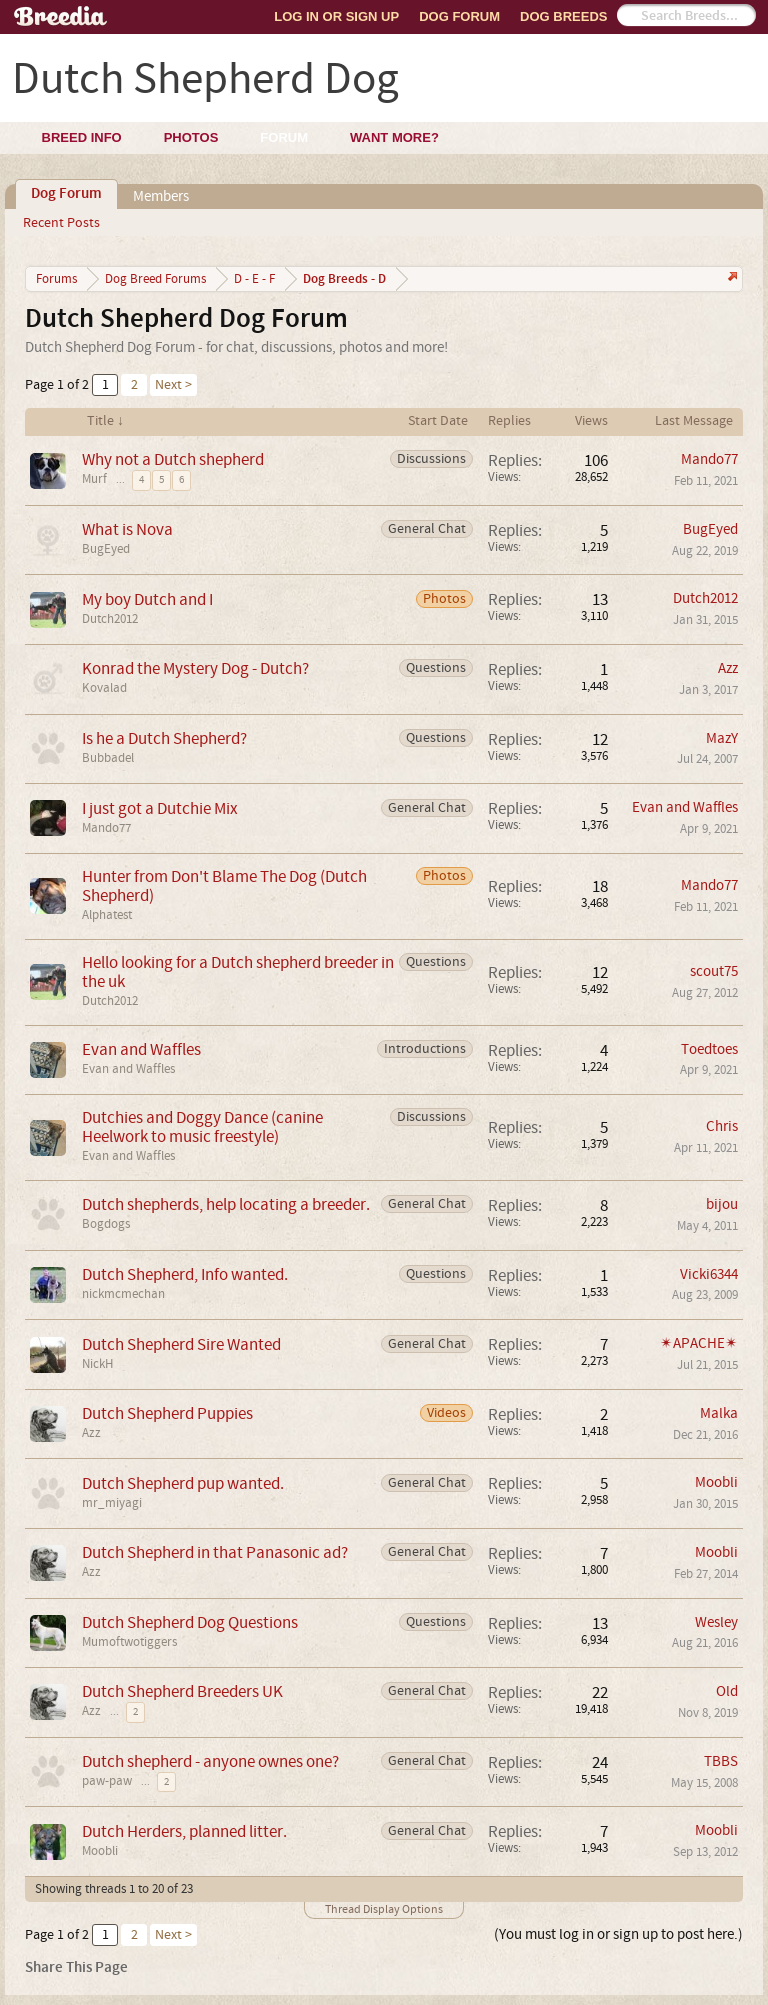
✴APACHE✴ (699, 1343)
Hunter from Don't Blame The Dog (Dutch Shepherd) (224, 886)
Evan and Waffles (685, 807)
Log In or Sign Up (336, 16)
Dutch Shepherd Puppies (167, 1413)
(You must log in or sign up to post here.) (618, 1934)
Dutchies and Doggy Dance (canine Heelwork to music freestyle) (202, 1127)
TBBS (721, 1761)
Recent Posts (61, 223)
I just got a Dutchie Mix (160, 808)
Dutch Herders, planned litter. (184, 1831)
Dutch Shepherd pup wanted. (183, 1483)
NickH (97, 1364)
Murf (94, 479)
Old (727, 1691)
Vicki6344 (709, 1274)
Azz (728, 668)
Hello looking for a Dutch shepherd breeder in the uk (238, 972)
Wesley (716, 1622)
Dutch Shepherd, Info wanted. (185, 1274)
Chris (722, 1126)
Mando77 (709, 459)
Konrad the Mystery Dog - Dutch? (195, 668)
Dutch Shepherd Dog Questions (190, 1622)
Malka (719, 1413)
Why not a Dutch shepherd (173, 459)
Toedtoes (709, 1049)
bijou (722, 1204)
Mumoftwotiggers (129, 1642)
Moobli (716, 1482)
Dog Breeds (563, 16)
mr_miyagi (112, 1503)
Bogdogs (106, 1224)
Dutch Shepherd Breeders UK (182, 1691)
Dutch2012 (110, 619)
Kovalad (104, 688)
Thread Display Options (384, 1909)
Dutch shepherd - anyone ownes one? (210, 1761)
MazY (722, 738)
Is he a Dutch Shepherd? (164, 738)
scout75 (714, 971)
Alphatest (107, 915)
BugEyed (106, 549)
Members (161, 196)
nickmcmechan (123, 1294)
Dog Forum (459, 16)
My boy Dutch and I (147, 599)
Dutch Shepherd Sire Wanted (181, 1344)
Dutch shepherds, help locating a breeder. (226, 1204)
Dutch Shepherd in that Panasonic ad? (215, 1552)
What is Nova (127, 529)
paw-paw (107, 1781)
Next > (173, 385)
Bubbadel (108, 758)
